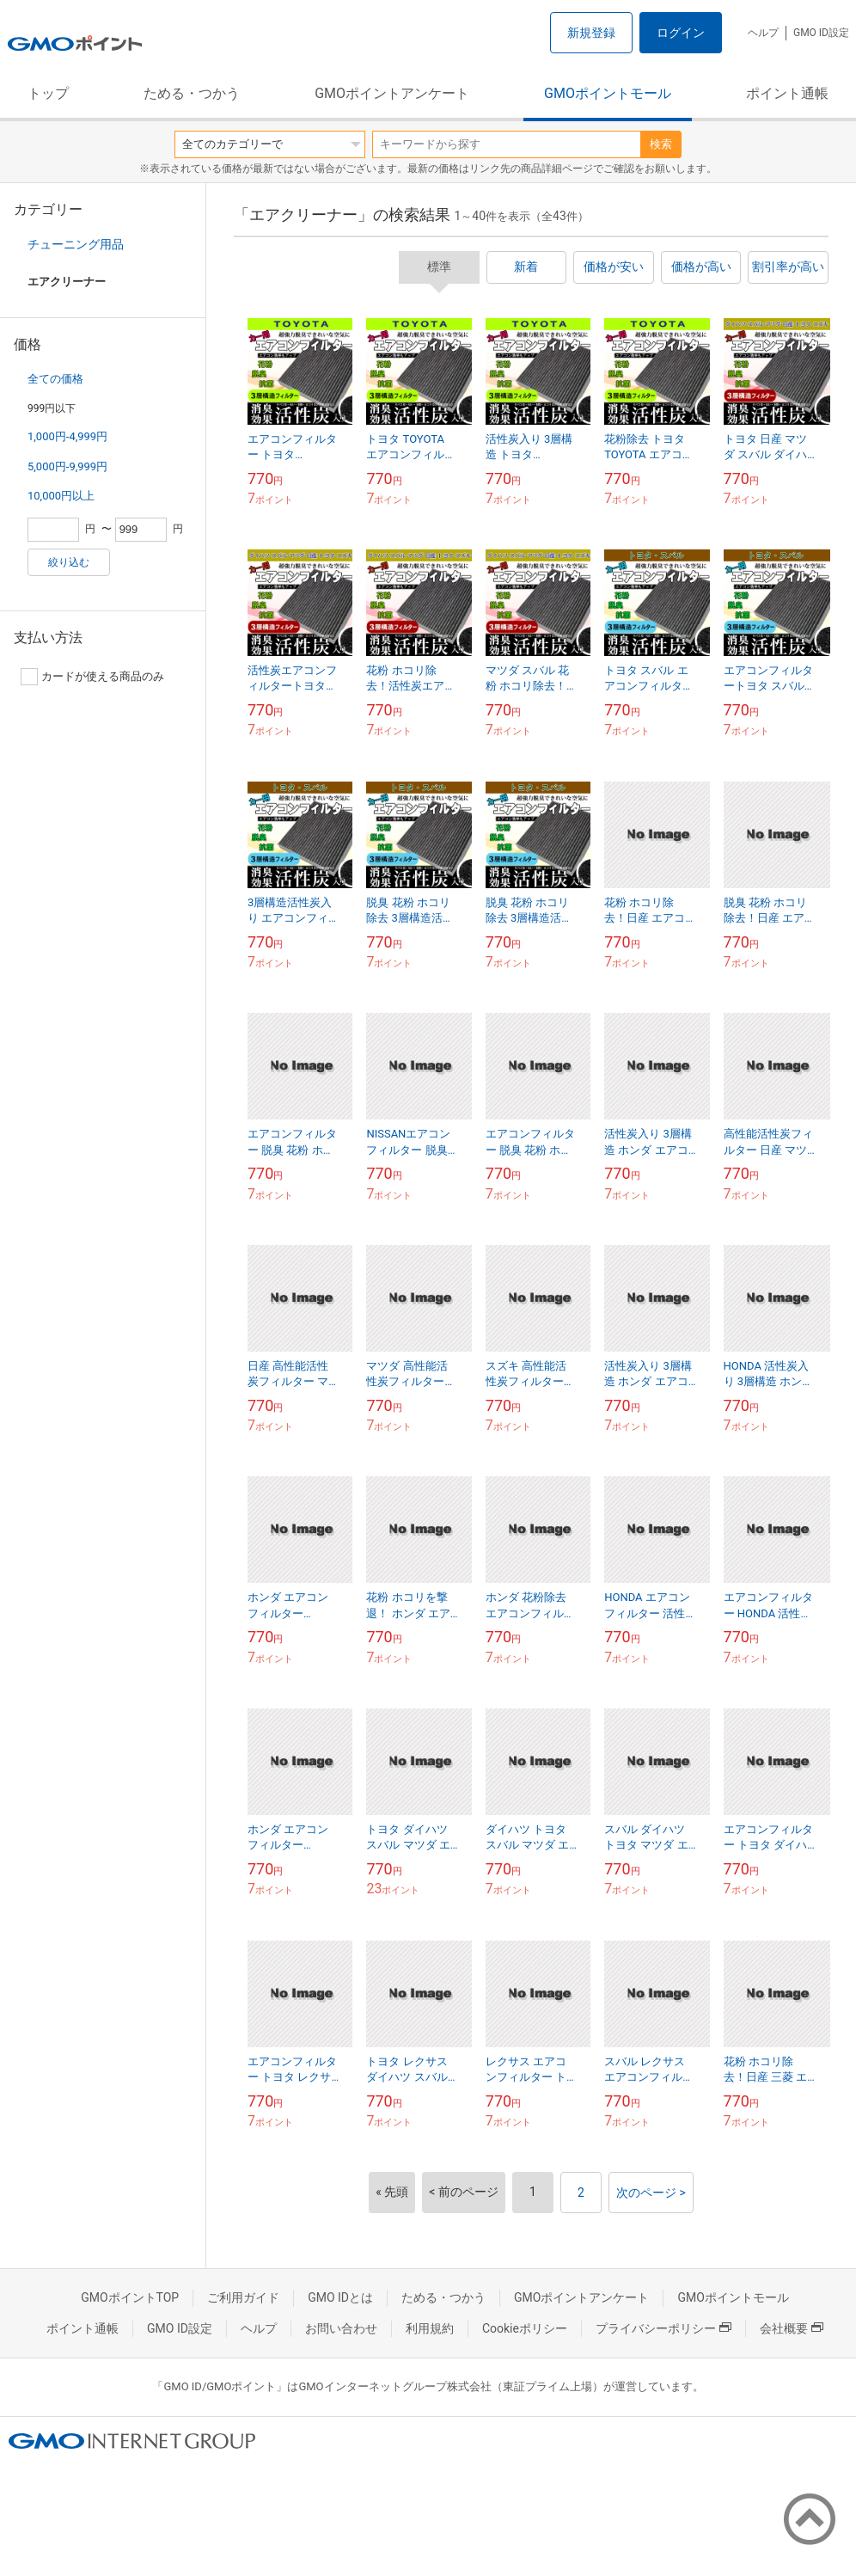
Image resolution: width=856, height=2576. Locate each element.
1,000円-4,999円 (67, 436)
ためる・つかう (192, 93)
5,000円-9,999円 (67, 466)
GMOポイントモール (607, 93)
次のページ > (651, 2192)
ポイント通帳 (787, 93)
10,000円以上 (61, 495)
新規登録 (591, 33)
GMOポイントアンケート (392, 93)
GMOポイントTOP (130, 2297)
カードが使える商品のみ (92, 676)
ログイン (681, 33)
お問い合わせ (341, 2328)
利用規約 (430, 2328)
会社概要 (791, 2328)
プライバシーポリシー (663, 2328)
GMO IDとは (340, 2297)
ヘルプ (763, 33)
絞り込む (68, 562)
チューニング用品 (76, 244)
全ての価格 (55, 378)
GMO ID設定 (821, 33)
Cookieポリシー (524, 2328)
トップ (48, 93)
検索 (661, 144)
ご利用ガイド (243, 2297)
